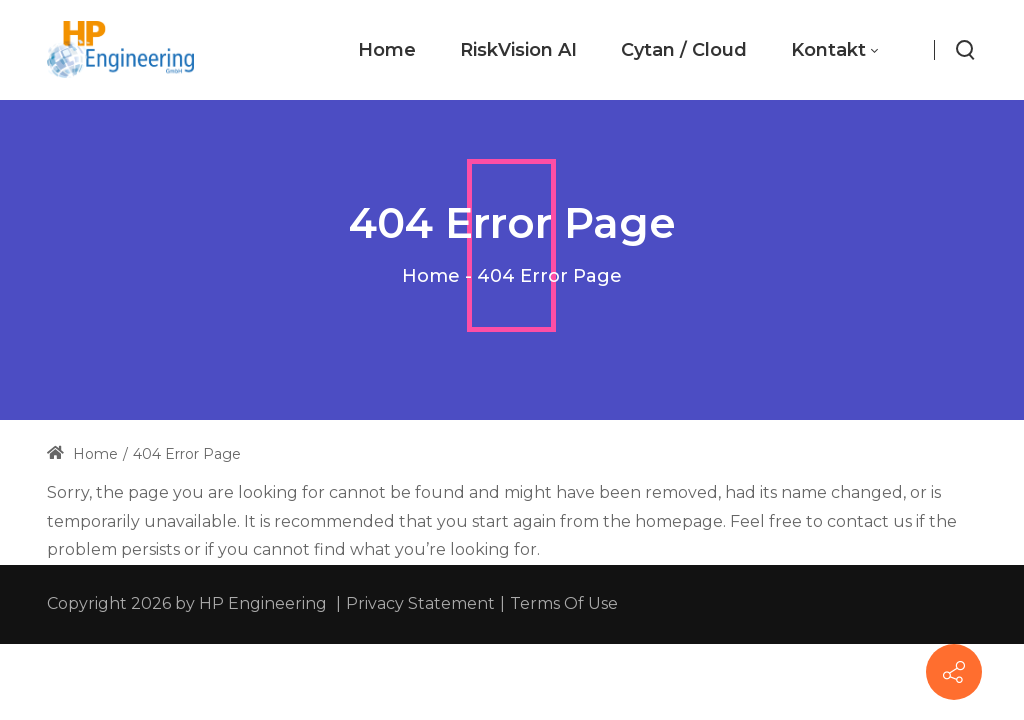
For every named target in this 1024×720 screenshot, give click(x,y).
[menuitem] (387, 50)
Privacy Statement (420, 603)
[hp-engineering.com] (120, 49)
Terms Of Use (564, 603)
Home (431, 276)
